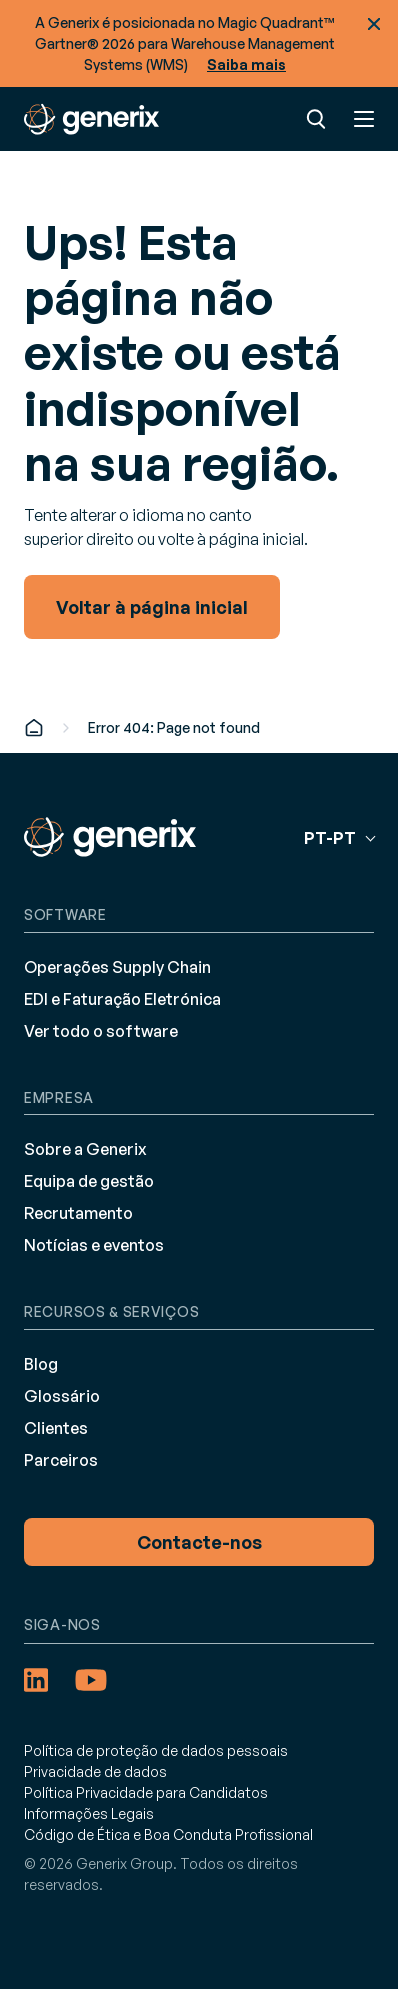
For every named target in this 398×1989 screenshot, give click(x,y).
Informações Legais (89, 1813)
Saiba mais (246, 64)
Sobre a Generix (85, 1149)
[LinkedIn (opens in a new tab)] (36, 1680)
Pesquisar (316, 119)
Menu (364, 119)
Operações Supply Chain (117, 967)
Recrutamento (78, 1213)
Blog (41, 1364)
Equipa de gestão (89, 1181)
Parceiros (61, 1460)
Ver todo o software (101, 1031)
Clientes (56, 1428)
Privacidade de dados (95, 1771)
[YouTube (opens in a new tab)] (91, 1680)
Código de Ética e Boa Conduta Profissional (168, 1834)
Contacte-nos (199, 1542)
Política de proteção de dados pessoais (156, 1750)
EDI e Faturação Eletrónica (122, 999)
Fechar (374, 24)
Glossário (62, 1396)
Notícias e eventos (94, 1245)
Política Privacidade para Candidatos (146, 1792)
